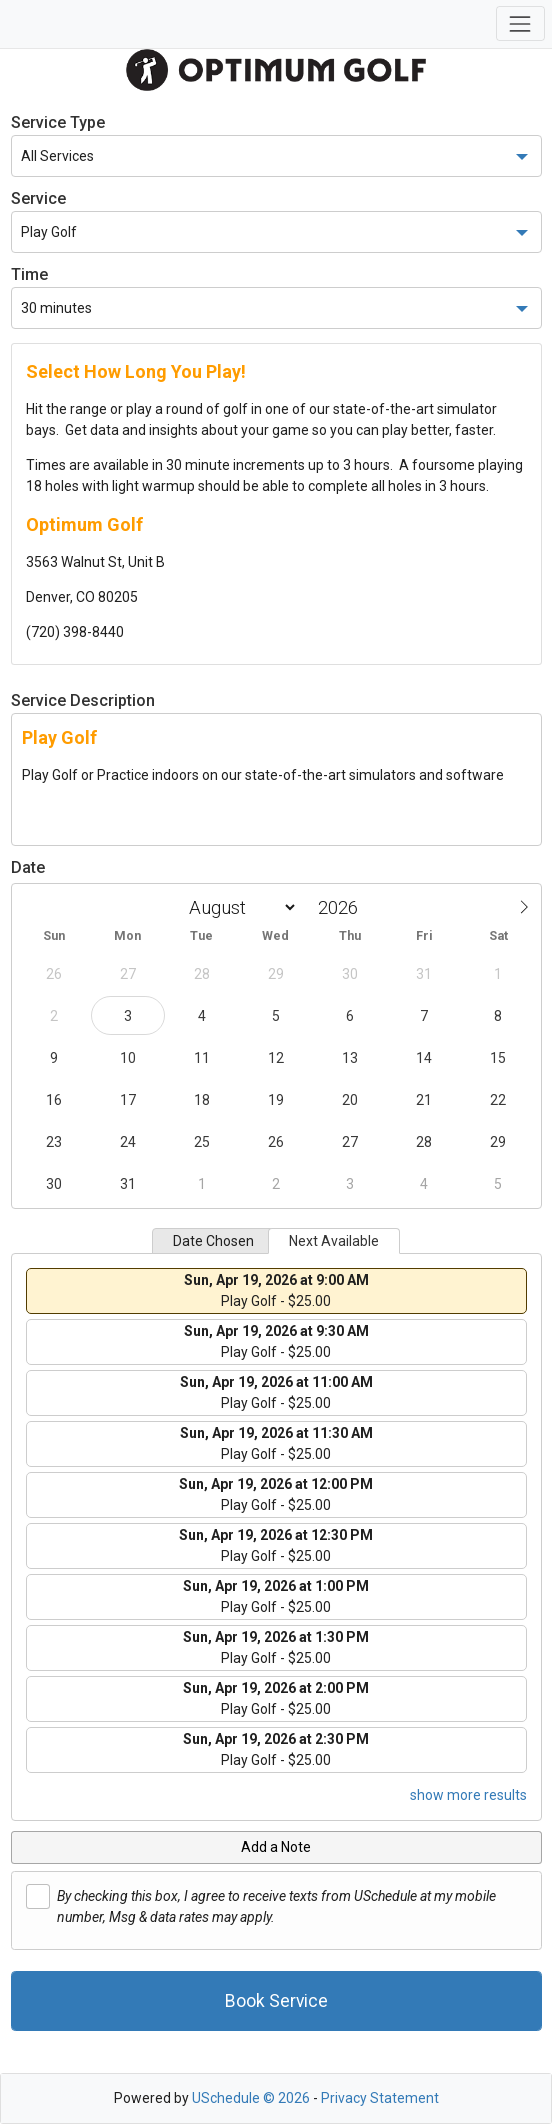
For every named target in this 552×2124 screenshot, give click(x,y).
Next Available (334, 1241)
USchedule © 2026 (251, 2098)
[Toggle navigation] (520, 23)
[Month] (239, 907)
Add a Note (276, 1847)
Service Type (58, 122)
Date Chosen (213, 1241)
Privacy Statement (380, 2098)
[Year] (343, 907)
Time (29, 274)
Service (38, 198)
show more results (468, 1795)
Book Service (276, 2001)
